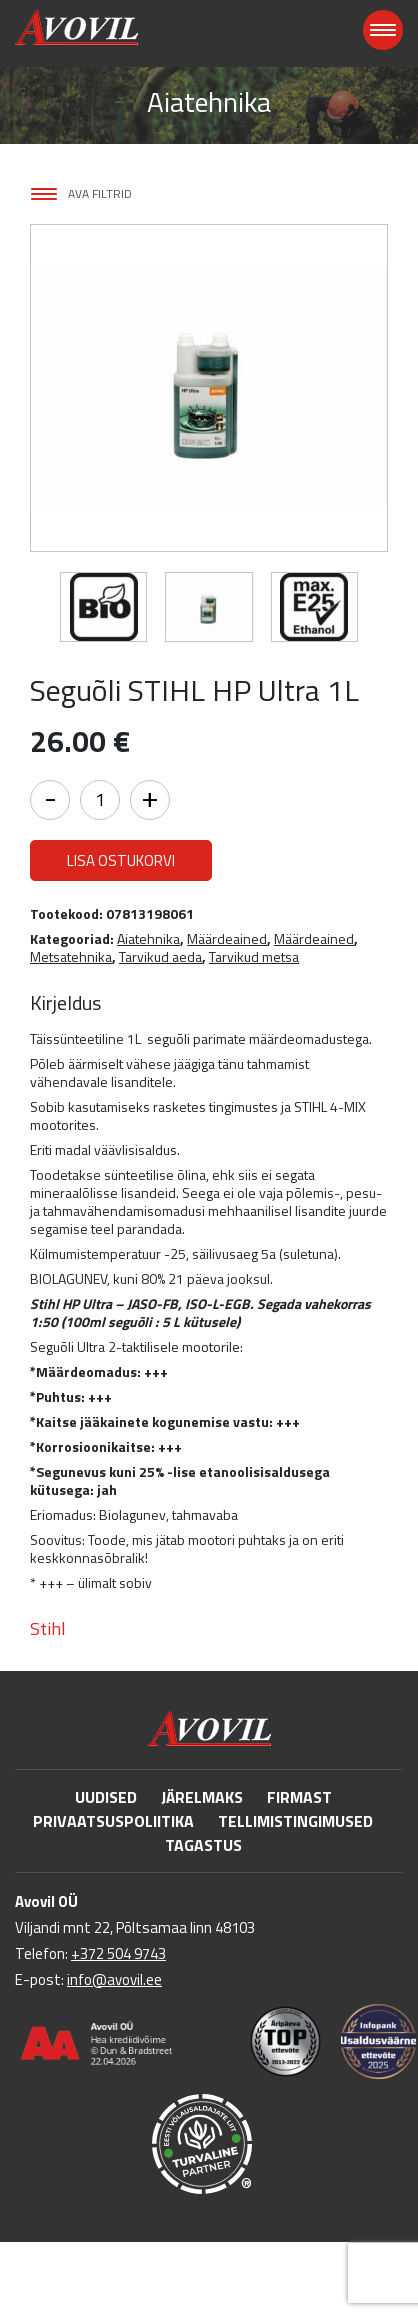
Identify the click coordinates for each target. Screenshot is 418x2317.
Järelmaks (202, 1797)
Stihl (48, 1629)
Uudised (106, 1797)
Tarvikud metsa (254, 956)
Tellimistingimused (295, 1821)
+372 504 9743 (118, 1953)
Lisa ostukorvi (121, 860)
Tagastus (203, 1845)
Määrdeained (227, 938)
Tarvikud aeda (160, 956)
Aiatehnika (148, 938)
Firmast (299, 1797)
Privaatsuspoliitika (113, 1821)
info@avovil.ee (114, 1979)
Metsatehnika (71, 956)
